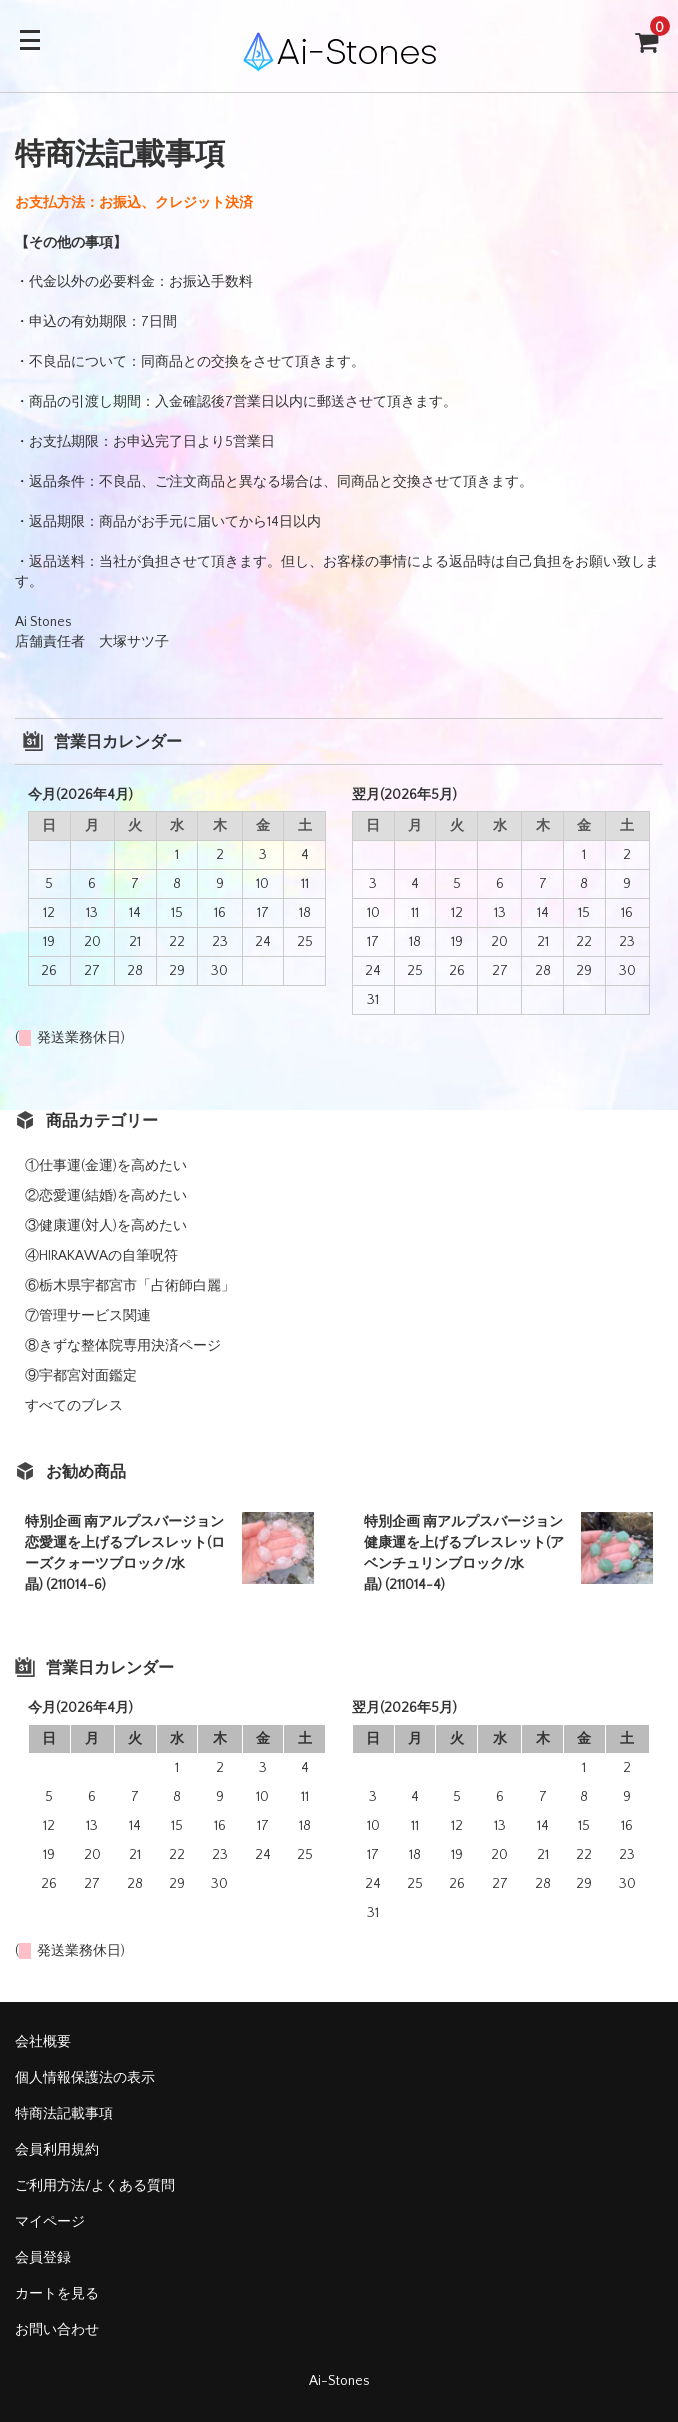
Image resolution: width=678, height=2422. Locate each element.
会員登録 (43, 2258)
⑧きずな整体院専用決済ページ (123, 1346)
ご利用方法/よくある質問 (95, 2186)
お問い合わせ (57, 2330)
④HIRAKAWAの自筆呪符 (101, 1256)
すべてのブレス (74, 1406)
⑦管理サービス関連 (88, 1316)
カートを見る (57, 2294)
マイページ (50, 2222)
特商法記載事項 (64, 2114)
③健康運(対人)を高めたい (106, 1226)
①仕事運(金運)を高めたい (106, 1166)
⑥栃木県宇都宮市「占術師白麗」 (130, 1286)
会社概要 (43, 2042)
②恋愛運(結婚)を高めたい (106, 1196)
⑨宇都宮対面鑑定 (81, 1376)
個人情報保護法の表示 (85, 2078)
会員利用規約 (57, 2150)
